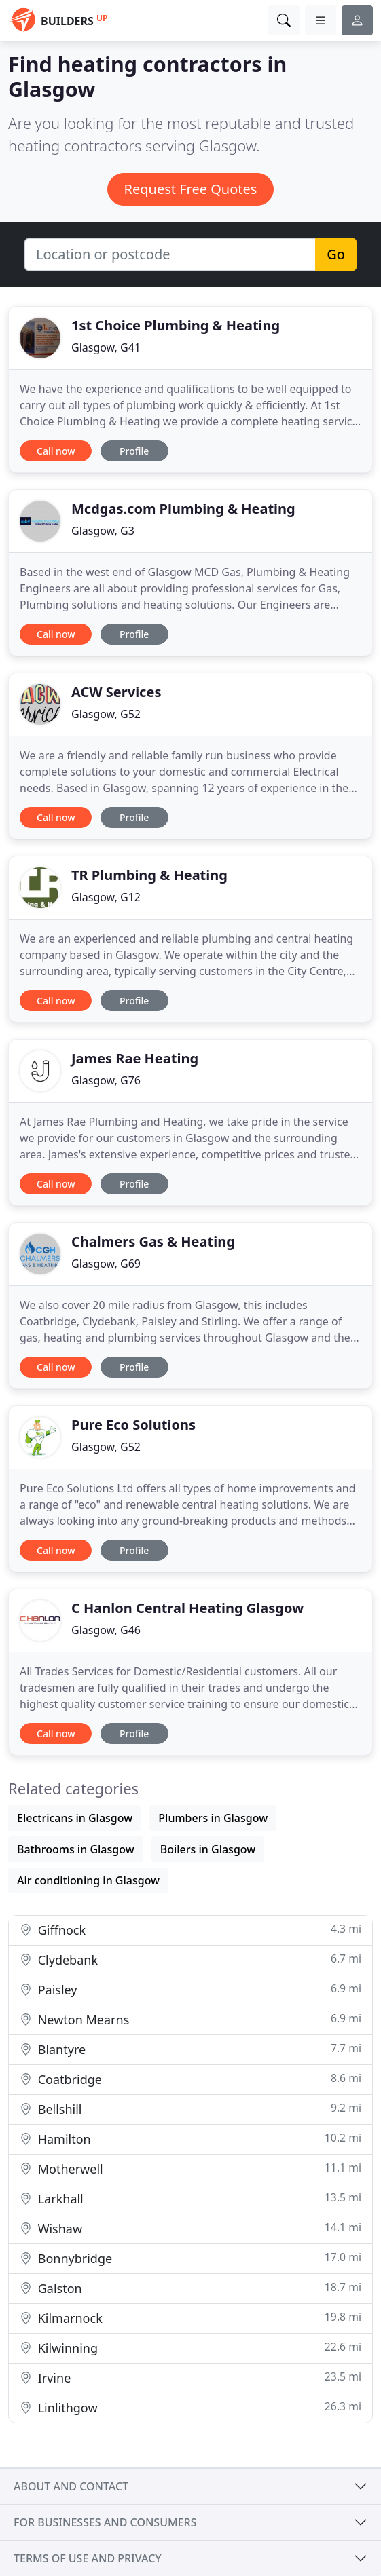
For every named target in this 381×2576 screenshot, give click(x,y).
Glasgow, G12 (106, 897)
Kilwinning (190, 2347)
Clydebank (190, 1959)
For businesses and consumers (105, 2522)
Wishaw (190, 2228)
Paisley (190, 1989)
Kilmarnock (190, 2317)
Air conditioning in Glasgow (88, 1880)
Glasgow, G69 (106, 1263)
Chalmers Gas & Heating (153, 1241)
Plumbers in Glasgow (213, 1818)
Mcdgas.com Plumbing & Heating (183, 508)
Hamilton (190, 2138)
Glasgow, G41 (106, 347)
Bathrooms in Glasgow (75, 1849)
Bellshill (190, 2108)
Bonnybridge (190, 2258)
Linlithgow (190, 2407)
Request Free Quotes (190, 189)
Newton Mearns (190, 2019)
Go (336, 254)
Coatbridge (190, 2078)
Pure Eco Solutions (133, 1425)
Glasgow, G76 (106, 1080)
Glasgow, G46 (106, 1630)
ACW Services (116, 692)
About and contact (71, 2486)
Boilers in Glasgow (207, 1849)
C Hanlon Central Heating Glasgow (187, 1608)
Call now (56, 450)
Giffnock (190, 1929)
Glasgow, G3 (102, 530)
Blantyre (190, 2049)
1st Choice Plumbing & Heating (175, 325)
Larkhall (190, 2198)
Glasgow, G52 (106, 713)
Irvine (190, 2377)
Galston (190, 2287)
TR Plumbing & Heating (149, 875)
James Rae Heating (134, 1058)
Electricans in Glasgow (74, 1818)
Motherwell (190, 2168)
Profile (134, 450)
